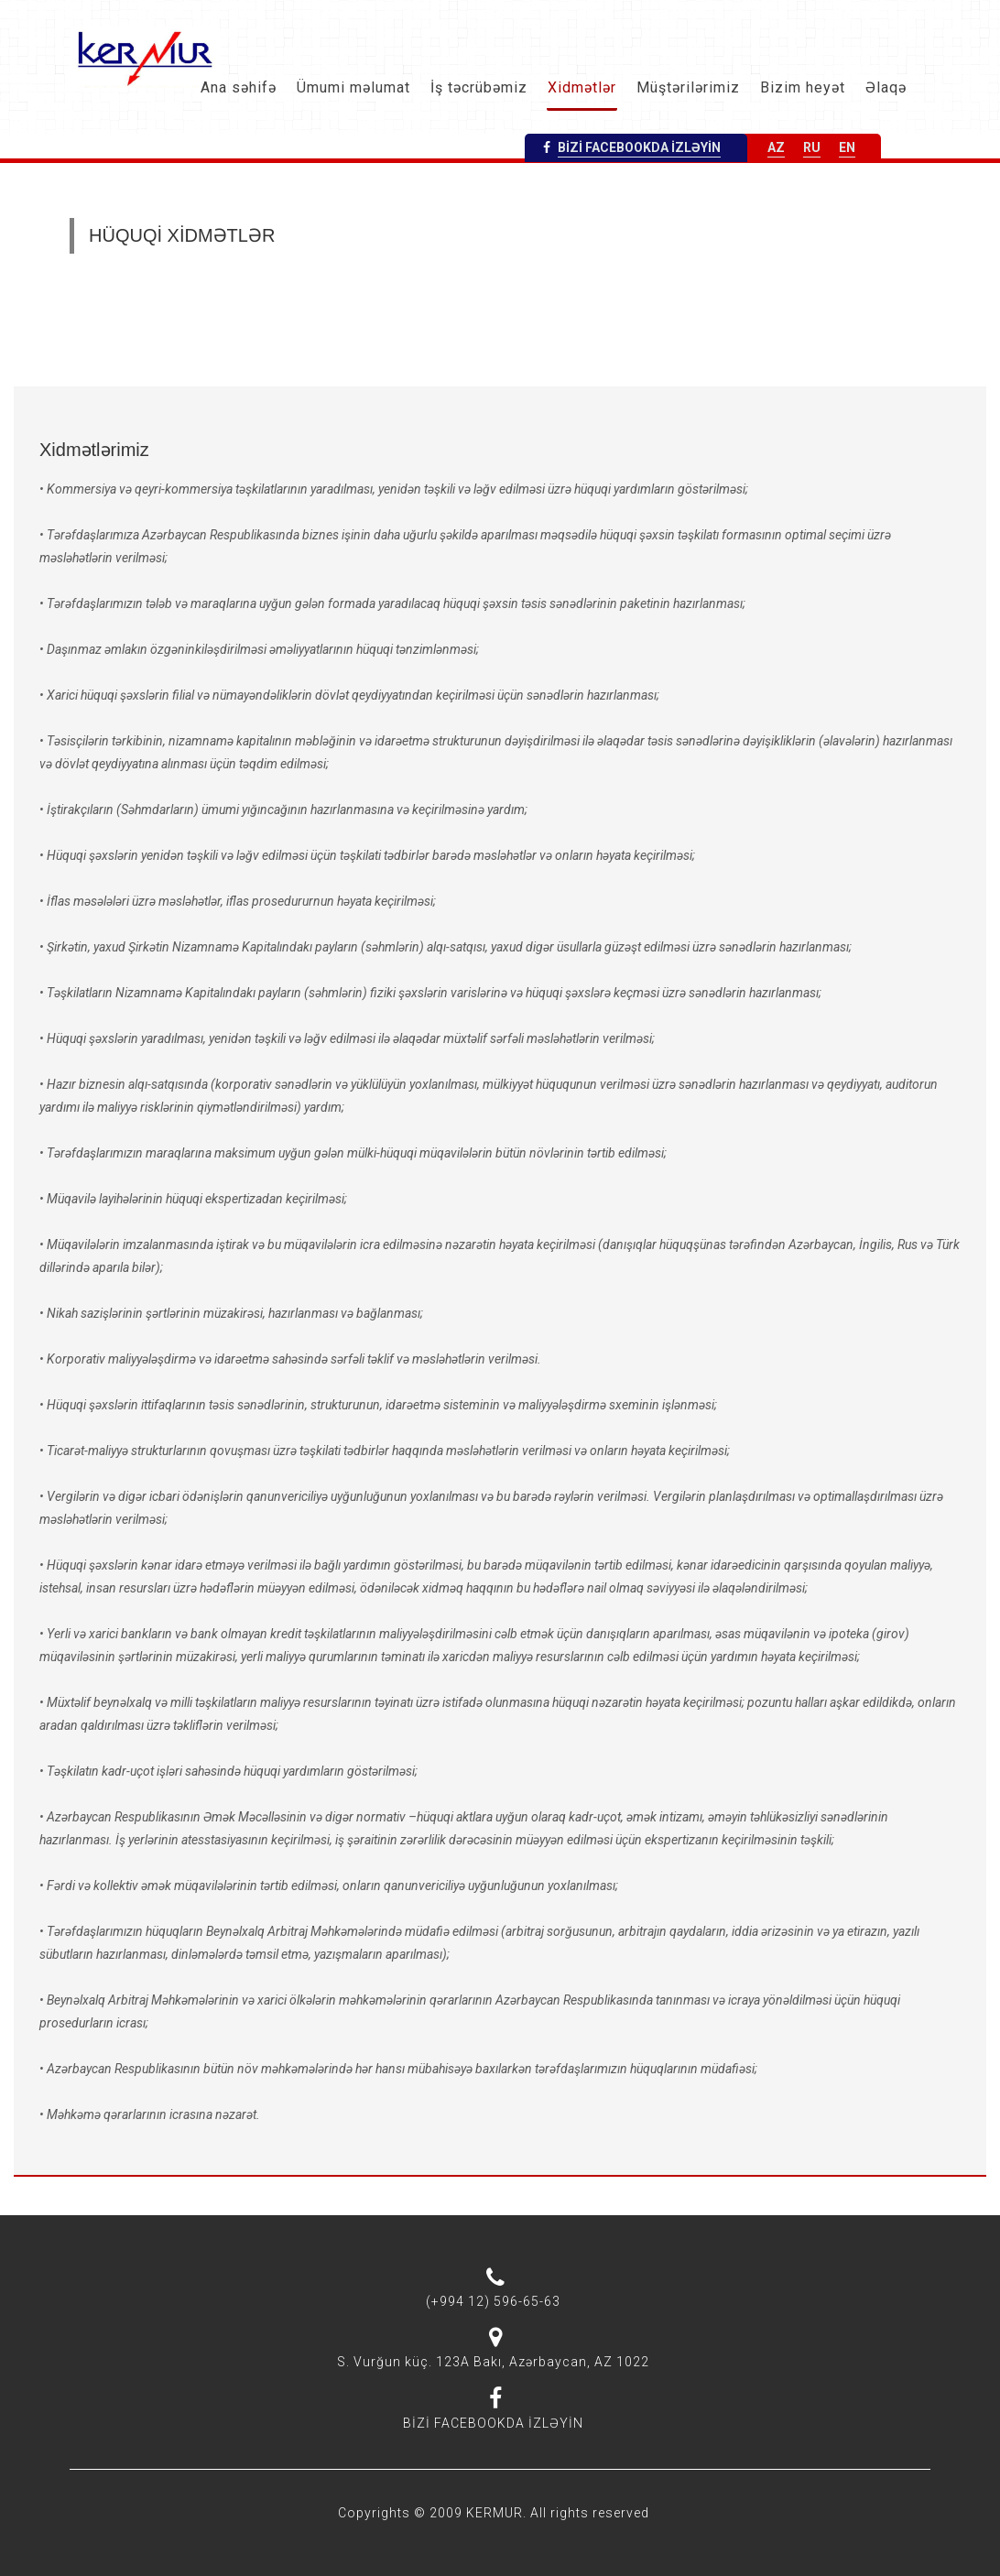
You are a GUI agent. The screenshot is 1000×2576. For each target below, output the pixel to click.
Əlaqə (886, 87)
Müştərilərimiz (688, 87)
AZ (776, 147)
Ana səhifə (239, 87)
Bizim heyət (802, 87)
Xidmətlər (582, 87)
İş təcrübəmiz (478, 87)
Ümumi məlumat (353, 87)
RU (812, 147)
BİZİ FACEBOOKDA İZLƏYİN (639, 147)
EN (847, 147)
